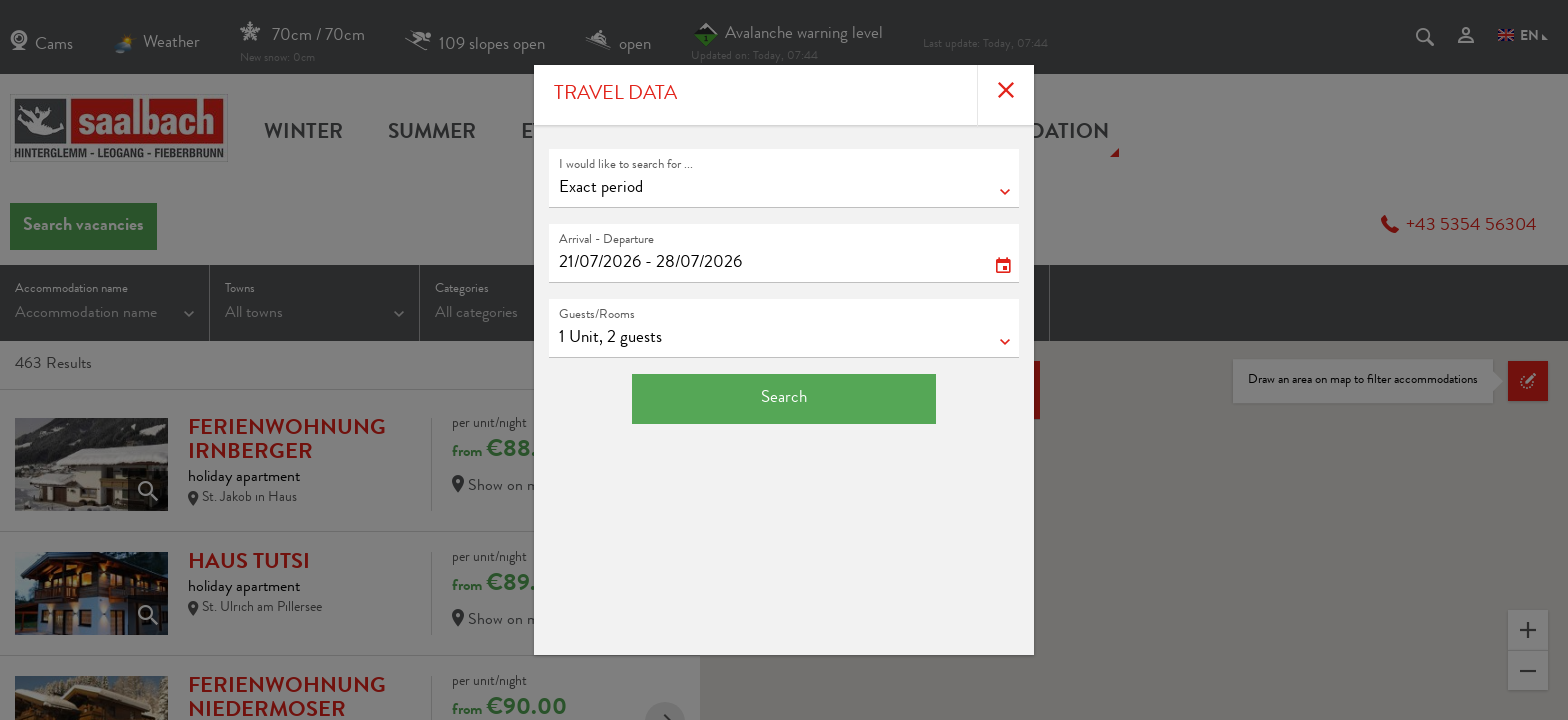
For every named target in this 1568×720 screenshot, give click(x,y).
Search (784, 398)
